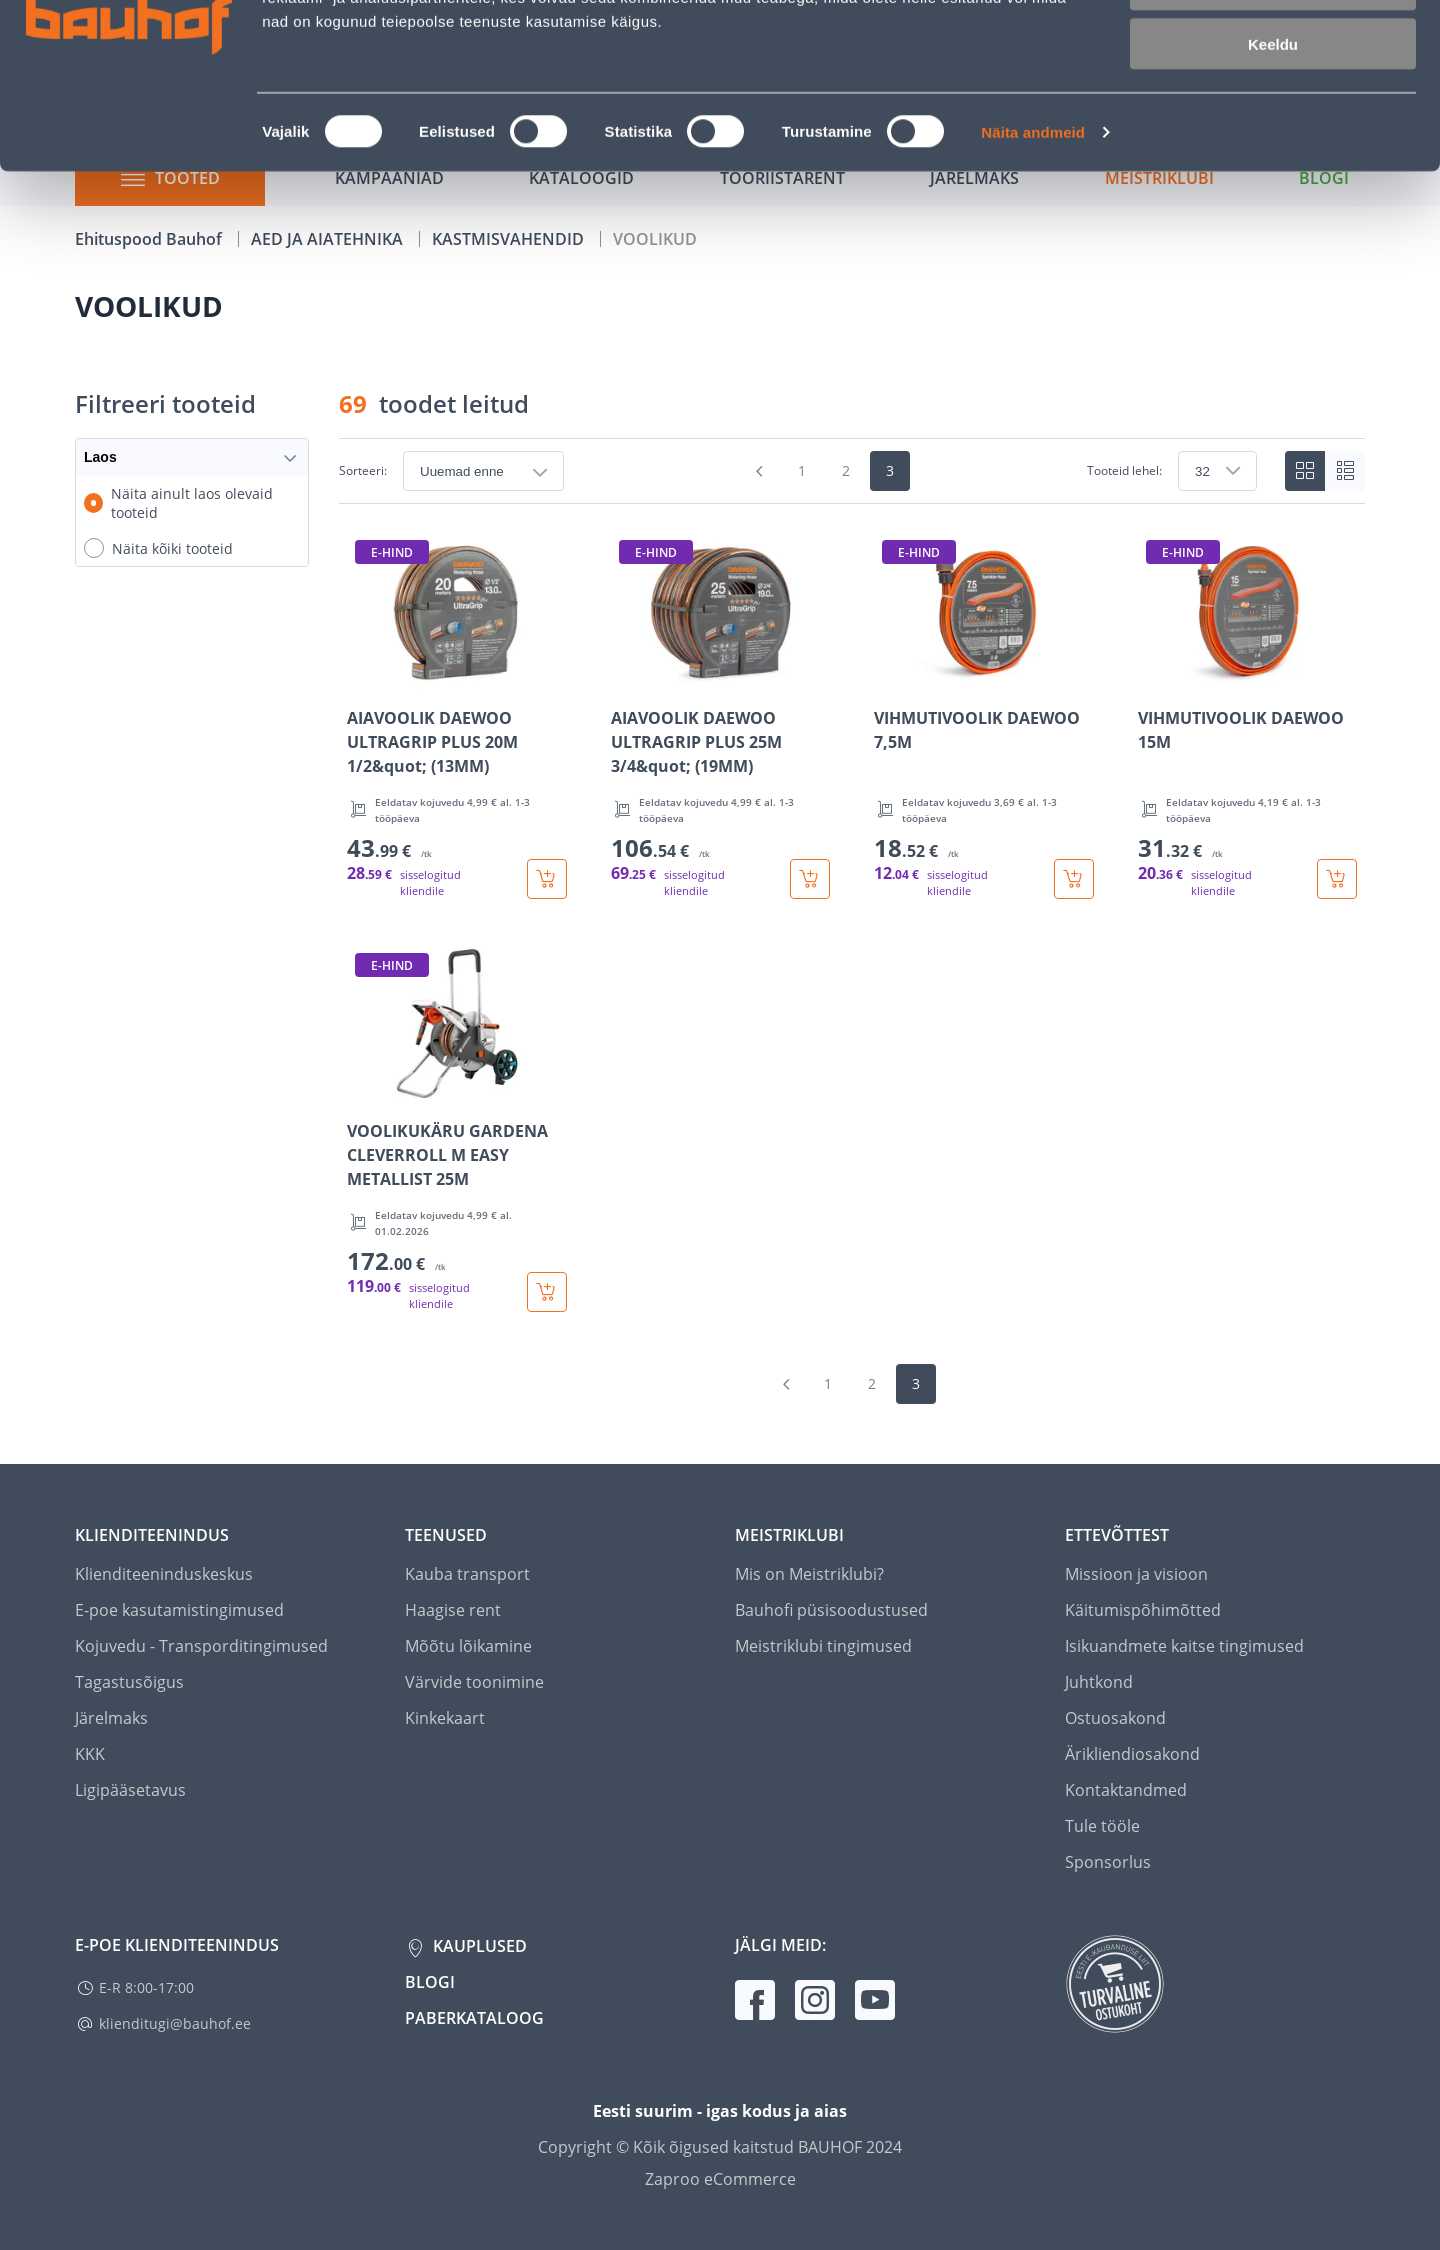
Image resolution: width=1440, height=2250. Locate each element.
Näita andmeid (1033, 255)
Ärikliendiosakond (1132, 1754)
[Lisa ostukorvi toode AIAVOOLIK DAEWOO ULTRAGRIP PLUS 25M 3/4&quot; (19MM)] (810, 879)
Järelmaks (111, 1718)
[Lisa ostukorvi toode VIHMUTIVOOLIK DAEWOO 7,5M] (1074, 879)
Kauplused (478, 1946)
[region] (852, 922)
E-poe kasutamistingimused (179, 1610)
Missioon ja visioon (1136, 1574)
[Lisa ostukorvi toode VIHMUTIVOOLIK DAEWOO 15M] (1337, 879)
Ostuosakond (1115, 1718)
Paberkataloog (474, 2018)
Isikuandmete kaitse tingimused (1184, 1646)
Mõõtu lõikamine (468, 1646)
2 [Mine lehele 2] (846, 470)
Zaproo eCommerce (720, 2179)
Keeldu (1273, 167)
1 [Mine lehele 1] (802, 470)
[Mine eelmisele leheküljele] (760, 471)
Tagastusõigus (129, 1682)
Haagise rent (453, 1610)
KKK (90, 1754)
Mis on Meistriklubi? (809, 1574)
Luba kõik (1273, 49)
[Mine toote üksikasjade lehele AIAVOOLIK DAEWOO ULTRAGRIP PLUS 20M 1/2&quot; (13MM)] (457, 715)
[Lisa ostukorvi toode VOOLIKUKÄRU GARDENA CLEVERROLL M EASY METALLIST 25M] (547, 1292)
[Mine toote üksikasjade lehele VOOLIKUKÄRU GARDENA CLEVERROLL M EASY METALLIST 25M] (457, 1128)
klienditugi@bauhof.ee (175, 2023)
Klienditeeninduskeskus (164, 1574)
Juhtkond (1099, 1682)
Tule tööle (1102, 1826)
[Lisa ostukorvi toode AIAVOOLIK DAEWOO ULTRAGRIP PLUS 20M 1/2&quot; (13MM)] (547, 879)
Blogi (430, 1982)
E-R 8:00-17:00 (146, 1987)
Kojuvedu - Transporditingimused (201, 1646)
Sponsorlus (1108, 1862)
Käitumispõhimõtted (1143, 1610)
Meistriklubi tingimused (823, 1646)
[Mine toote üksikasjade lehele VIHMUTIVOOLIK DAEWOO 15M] (1248, 715)
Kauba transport (467, 1574)
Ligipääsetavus (130, 1790)
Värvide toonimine (474, 1682)
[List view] (1345, 471)
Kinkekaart (445, 1718)
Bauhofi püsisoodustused (831, 1610)
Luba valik (1272, 108)
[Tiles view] (1305, 471)
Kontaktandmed (1126, 1790)
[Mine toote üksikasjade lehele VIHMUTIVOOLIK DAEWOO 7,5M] (984, 715)
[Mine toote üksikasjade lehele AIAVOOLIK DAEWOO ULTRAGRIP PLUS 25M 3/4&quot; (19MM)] (721, 715)
